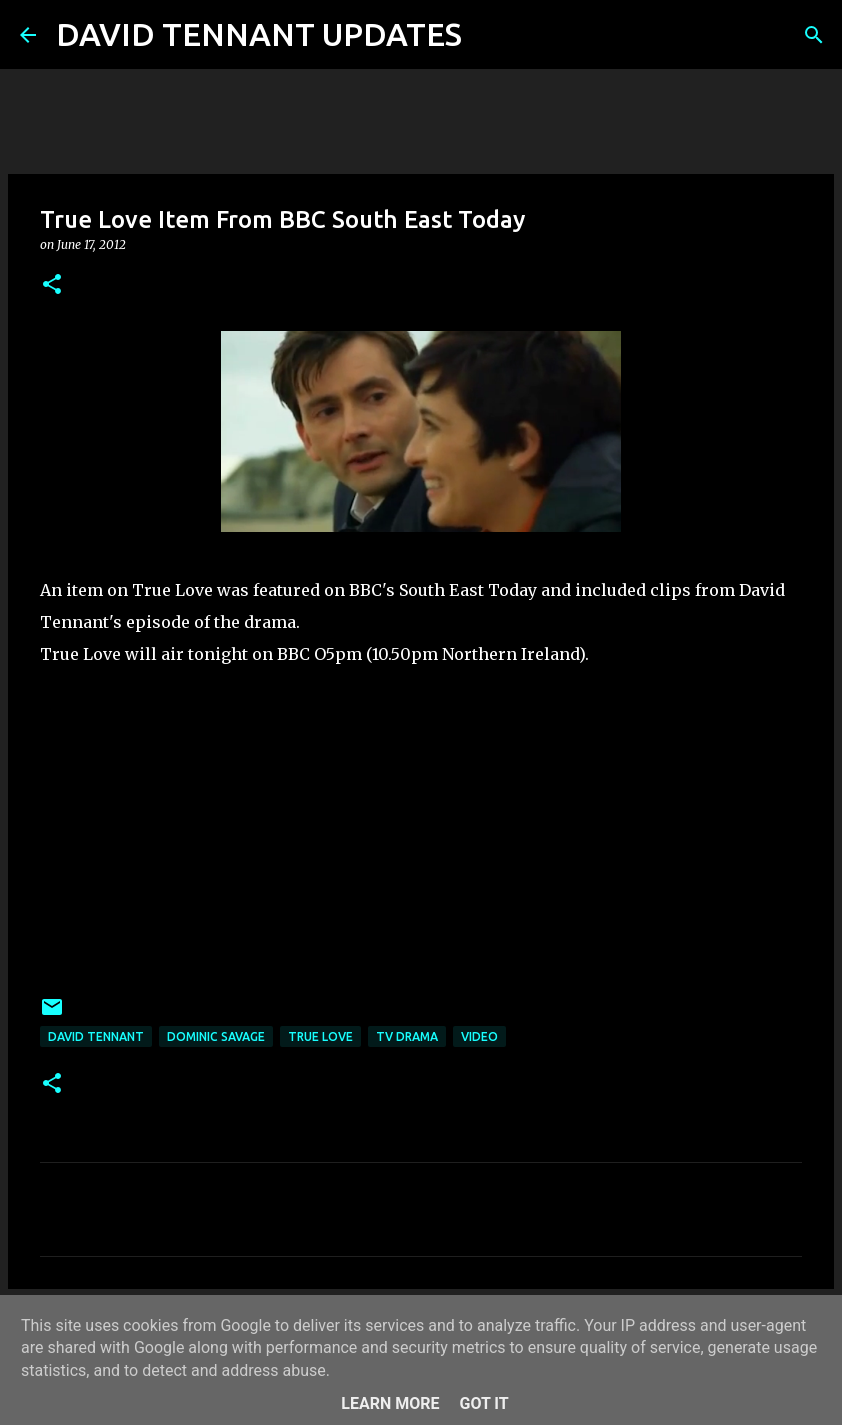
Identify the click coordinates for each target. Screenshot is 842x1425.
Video (479, 1036)
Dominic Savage (216, 1036)
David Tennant (96, 1036)
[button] (52, 285)
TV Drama (407, 1036)
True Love (320, 1036)
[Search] (490, 35)
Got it (483, 1403)
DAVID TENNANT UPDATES (259, 34)
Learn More (390, 1403)
